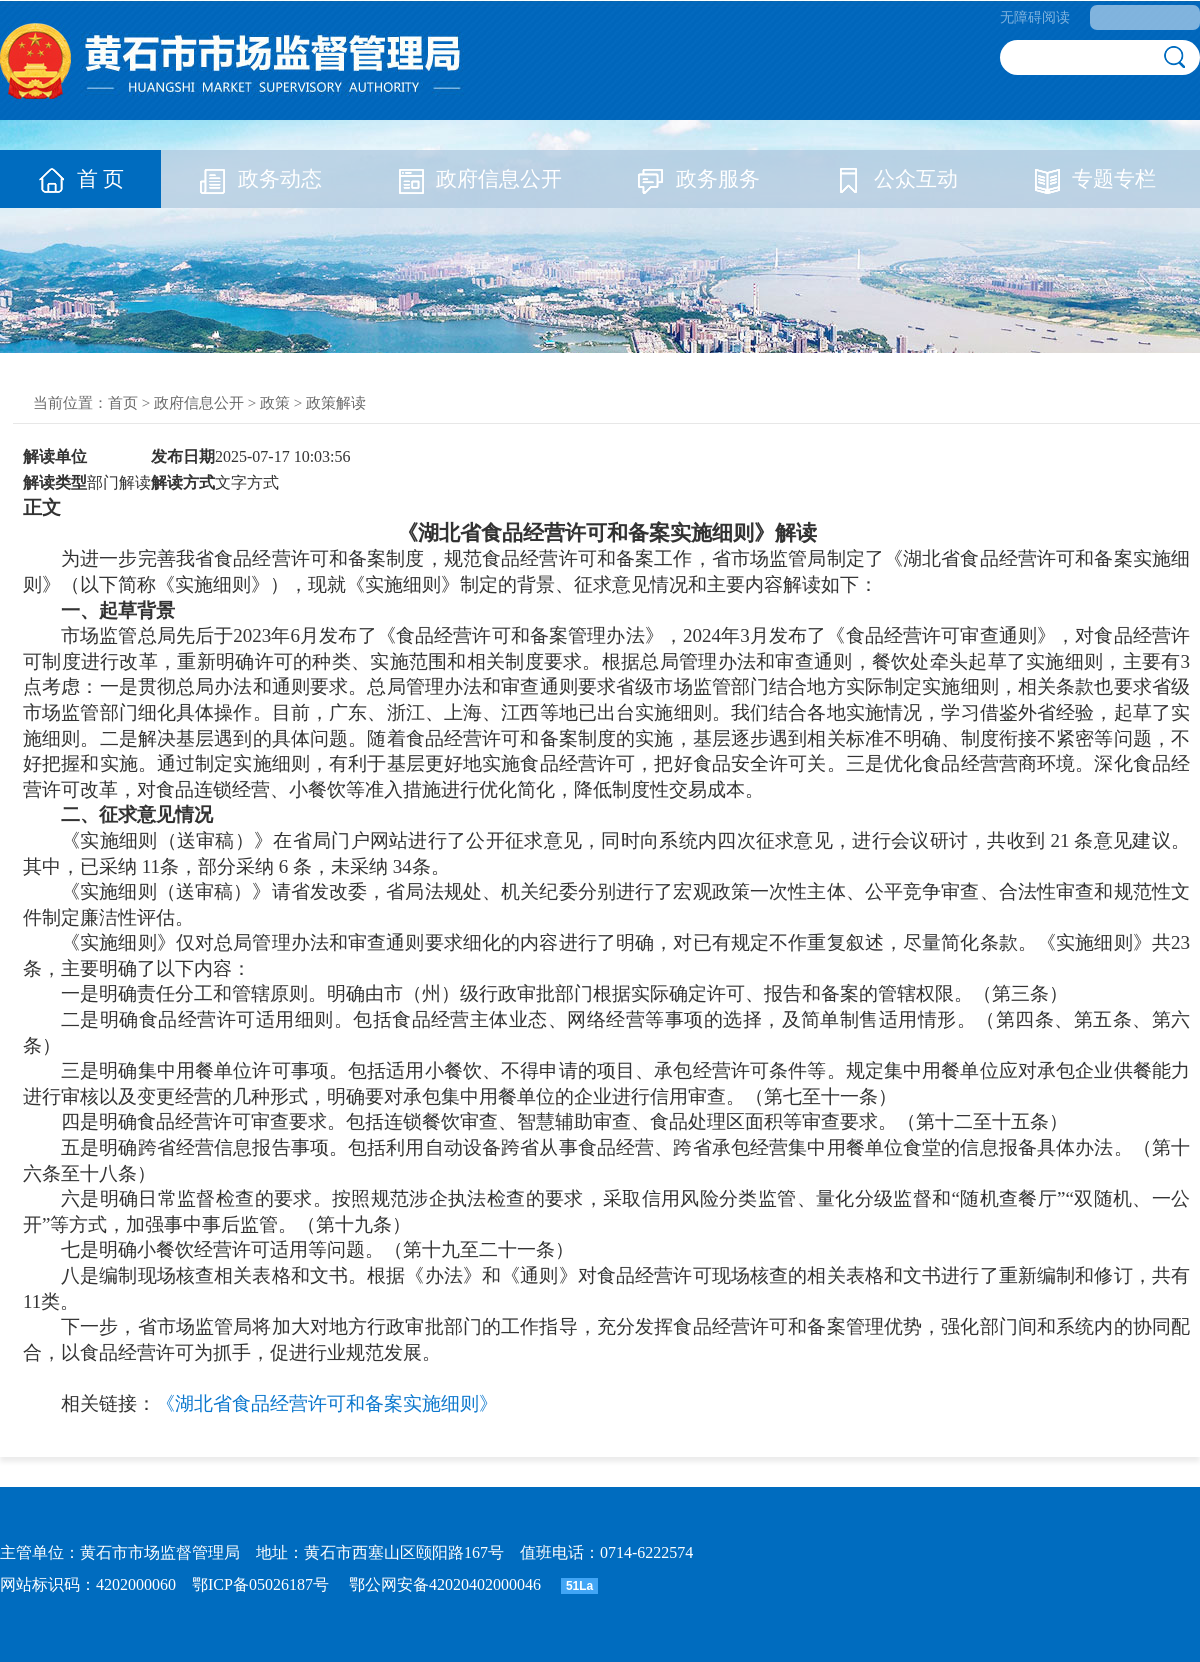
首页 (123, 403)
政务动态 (260, 179)
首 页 (80, 179)
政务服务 (698, 179)
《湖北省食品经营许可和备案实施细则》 (327, 1403)
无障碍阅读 (1035, 17)
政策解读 (336, 403)
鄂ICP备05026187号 (260, 1584)
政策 (275, 403)
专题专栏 (1094, 179)
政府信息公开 (479, 179)
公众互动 (896, 179)
